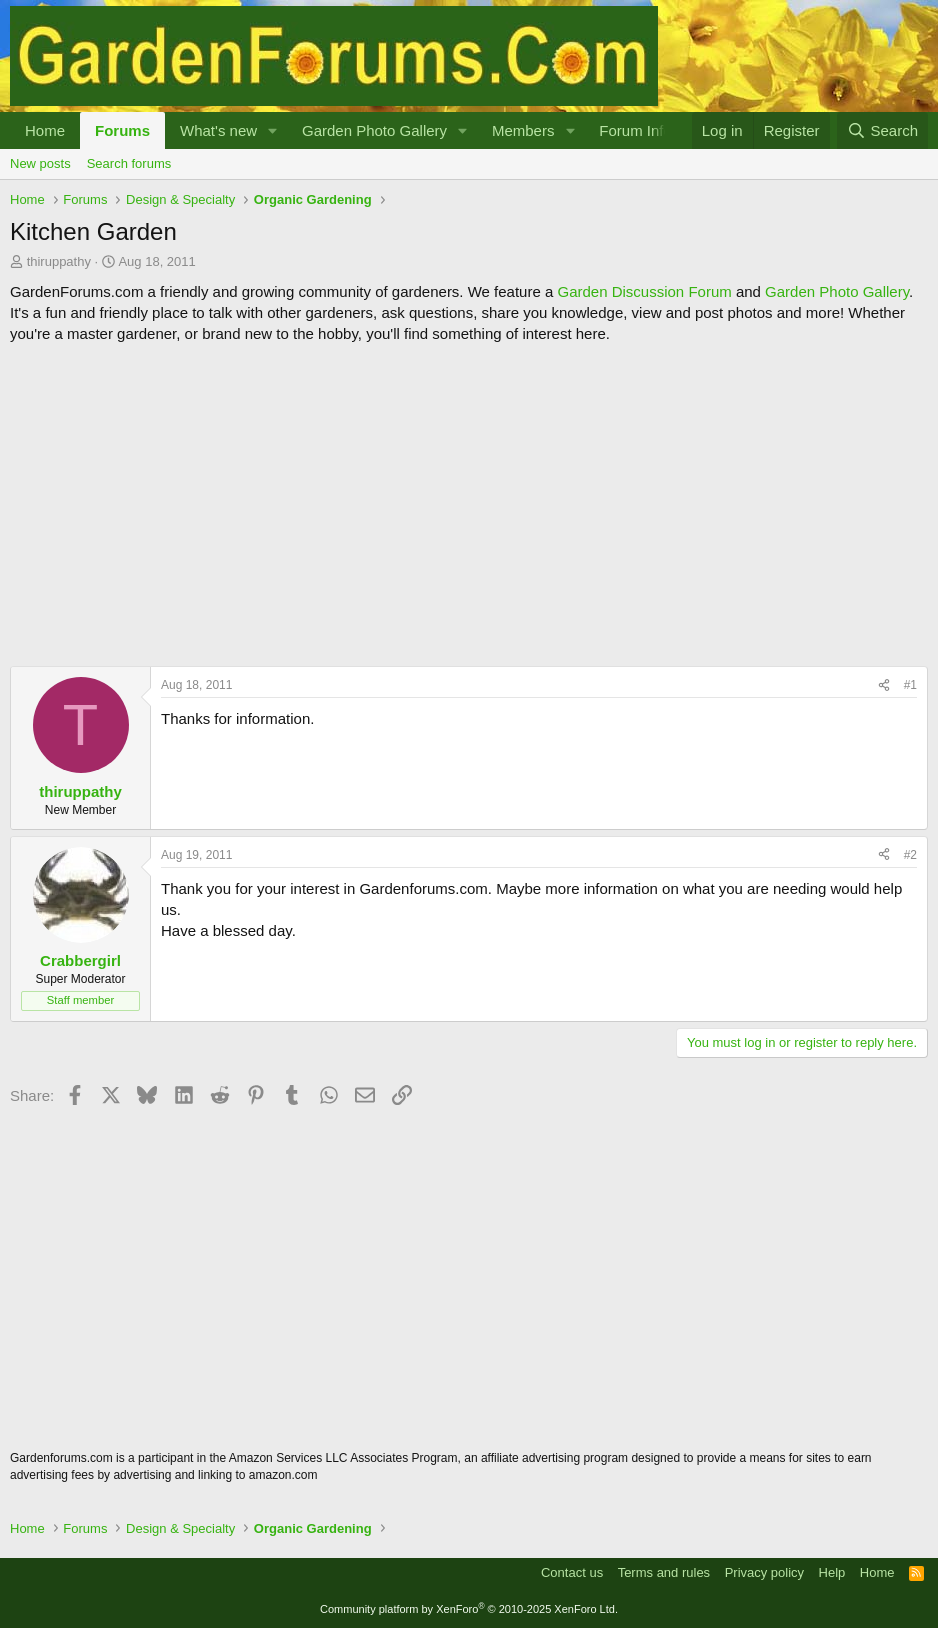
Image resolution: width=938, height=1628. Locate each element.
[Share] (884, 685)
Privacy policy (764, 1572)
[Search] (882, 130)
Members (523, 130)
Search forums (129, 163)
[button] (273, 130)
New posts (40, 163)
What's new (218, 130)
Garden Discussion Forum (644, 291)
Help (832, 1572)
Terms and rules (664, 1572)
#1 (910, 685)
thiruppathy (59, 261)
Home (45, 130)
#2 (910, 855)
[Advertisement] (469, 505)
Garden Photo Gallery (374, 130)
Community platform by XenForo (469, 1609)
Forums (122, 130)
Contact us (572, 1572)
